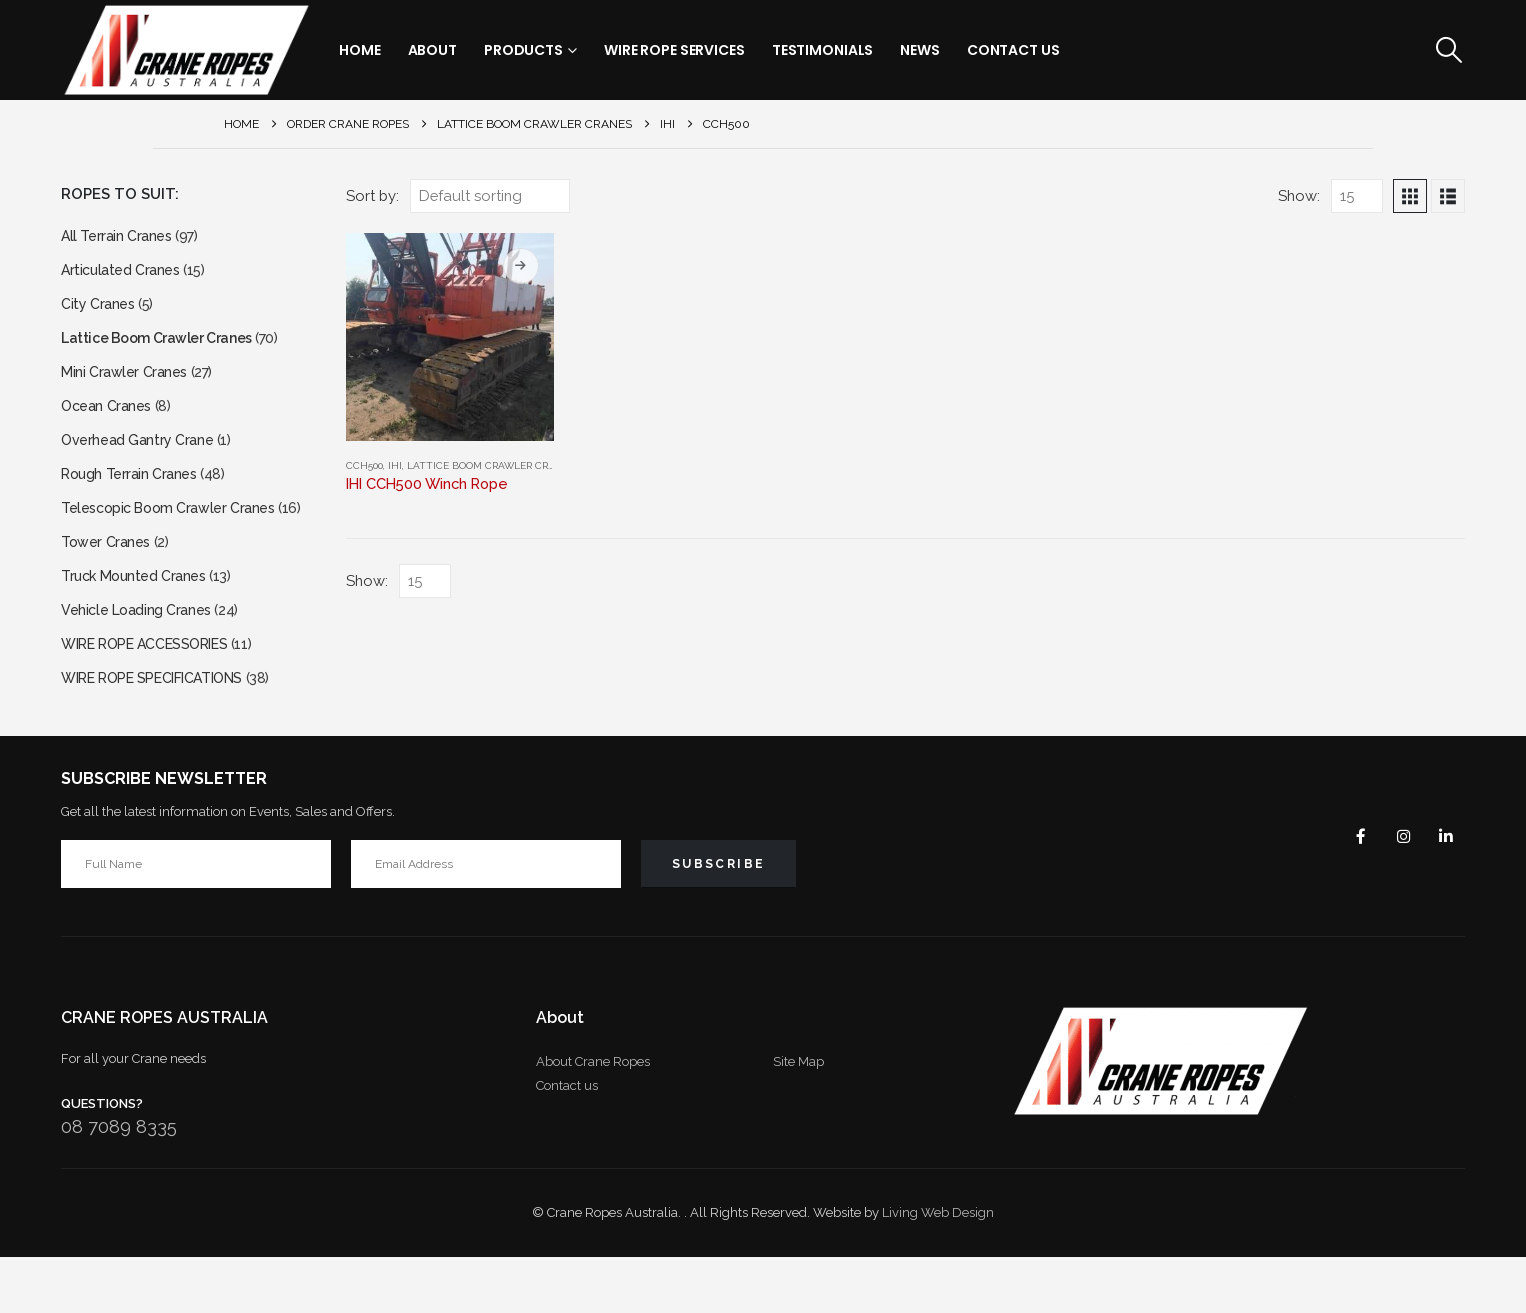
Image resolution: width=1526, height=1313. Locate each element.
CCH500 (364, 465)
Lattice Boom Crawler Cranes (490, 465)
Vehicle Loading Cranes (143, 655)
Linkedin (1443, 892)
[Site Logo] (186, 50)
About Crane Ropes (593, 1117)
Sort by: (372, 195)
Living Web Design (938, 1268)
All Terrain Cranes (121, 237)
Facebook (1347, 892)
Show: (1299, 195)
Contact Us (1013, 50)
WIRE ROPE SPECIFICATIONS (167, 731)
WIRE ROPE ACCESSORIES (158, 693)
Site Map (798, 1117)
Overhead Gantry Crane (144, 465)
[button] (1449, 50)
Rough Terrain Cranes (135, 503)
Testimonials (823, 50)
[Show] (1357, 196)
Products (523, 50)
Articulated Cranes (125, 275)
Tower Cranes (109, 579)
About (432, 50)
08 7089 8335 (119, 1182)
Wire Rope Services (674, 50)
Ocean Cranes (110, 427)
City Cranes (101, 313)
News (920, 50)
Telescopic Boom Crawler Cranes (178, 541)
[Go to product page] (450, 337)
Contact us (567, 1141)
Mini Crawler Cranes (129, 389)
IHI (395, 465)
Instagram (1395, 892)
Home (360, 50)
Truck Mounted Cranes (140, 617)
